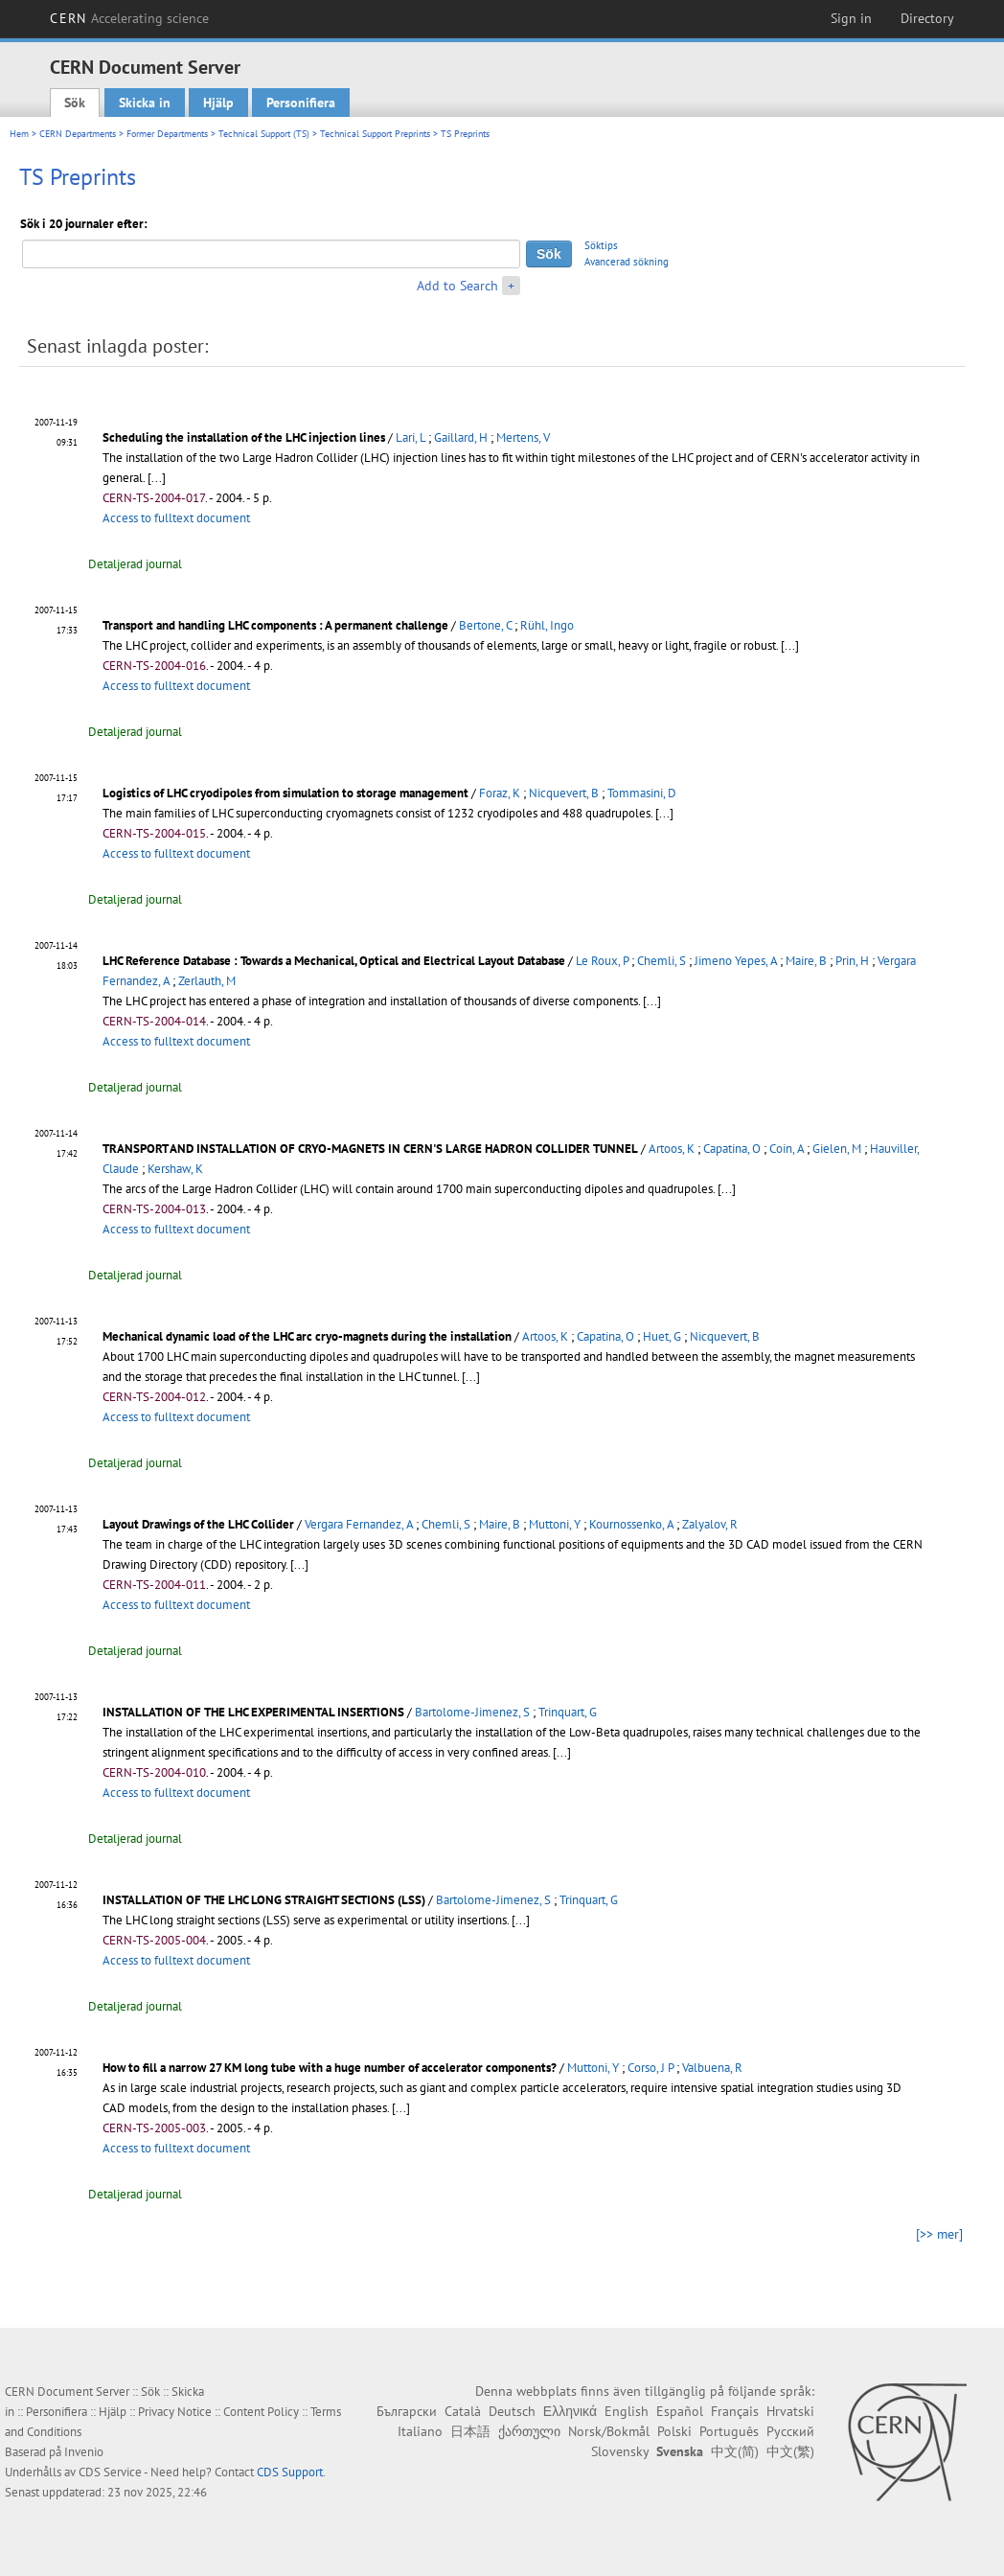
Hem (19, 133)
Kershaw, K (175, 1169)
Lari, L (410, 437)
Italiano (420, 2431)
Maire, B (806, 961)
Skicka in (145, 102)
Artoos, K (672, 1148)
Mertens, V (523, 437)
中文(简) (735, 2451)
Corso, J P (650, 2067)
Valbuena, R (712, 2067)
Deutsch (512, 2411)
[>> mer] (939, 2233)
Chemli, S (661, 961)
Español (679, 2411)
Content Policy (261, 2412)
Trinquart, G (567, 1712)
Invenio (83, 2452)
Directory (927, 18)
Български (406, 2411)
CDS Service (110, 2472)
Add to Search (457, 285)
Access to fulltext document (176, 518)
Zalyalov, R (710, 1524)
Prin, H (852, 961)
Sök (74, 102)
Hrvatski (790, 2411)
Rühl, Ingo (547, 625)
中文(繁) (790, 2451)
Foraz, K (499, 793)
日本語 (470, 2431)
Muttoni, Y (555, 1524)
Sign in (851, 18)
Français (735, 2411)
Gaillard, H (461, 437)
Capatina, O (732, 1148)
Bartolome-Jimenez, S (472, 1712)
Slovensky (620, 2451)
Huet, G (662, 1336)
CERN (129, 18)
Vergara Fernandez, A (359, 1524)
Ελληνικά (570, 2411)
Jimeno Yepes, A (736, 961)
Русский (790, 2431)
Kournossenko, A (631, 1524)
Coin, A (786, 1148)
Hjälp (218, 102)
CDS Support (290, 2472)
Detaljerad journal (135, 564)
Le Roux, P (602, 961)
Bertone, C (485, 625)
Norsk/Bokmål (609, 2431)
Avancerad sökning (626, 261)
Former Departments (167, 133)
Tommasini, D (641, 793)
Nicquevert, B (564, 793)
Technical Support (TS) (263, 133)
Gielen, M (836, 1148)
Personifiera (300, 102)
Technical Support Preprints (375, 133)
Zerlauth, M (207, 981)
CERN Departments (77, 133)
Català (463, 2411)
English (627, 2411)
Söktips (601, 245)
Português (729, 2431)
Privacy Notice (175, 2412)
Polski (674, 2431)
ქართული (529, 2431)
